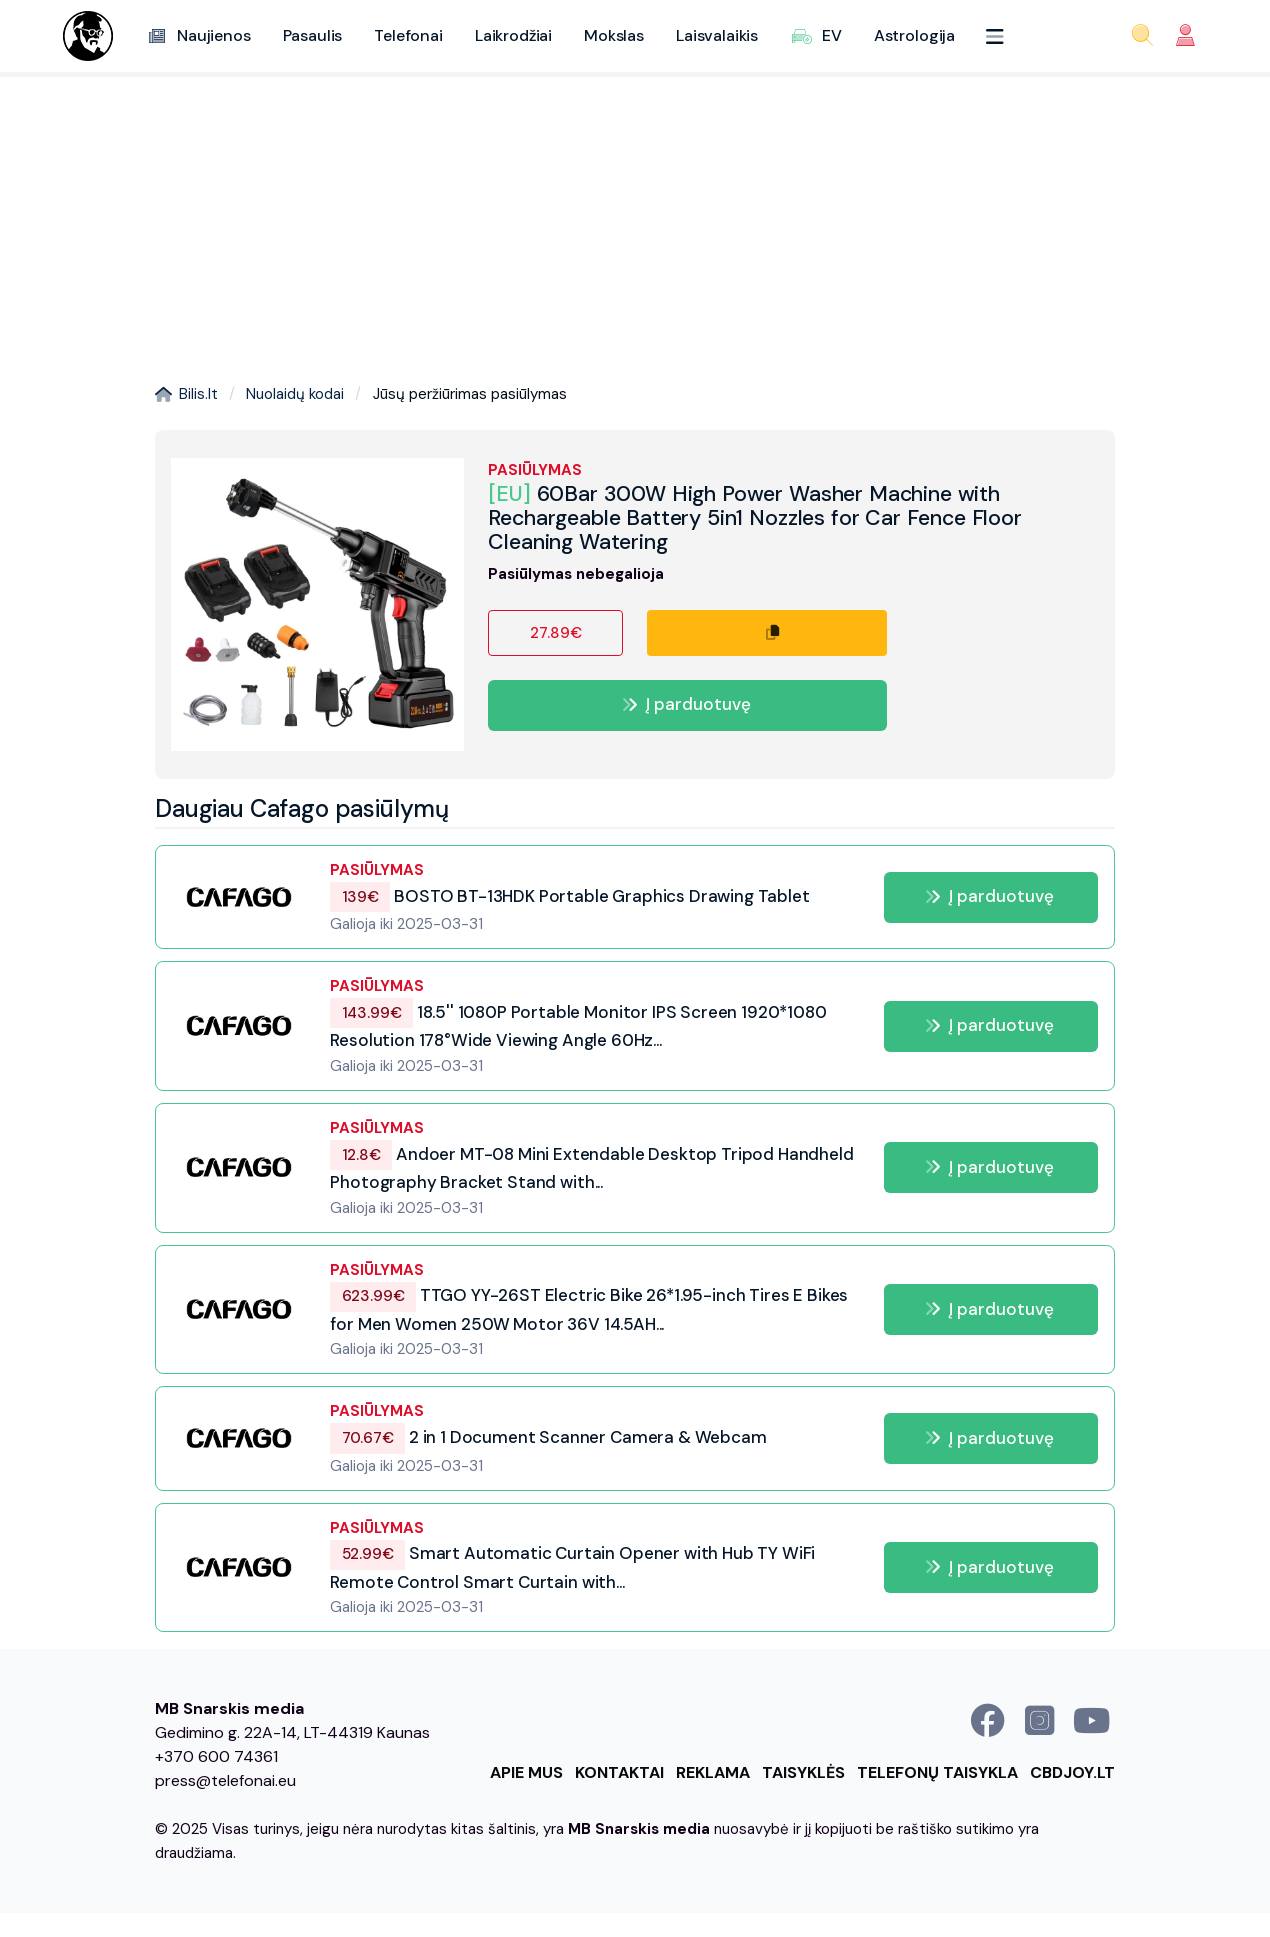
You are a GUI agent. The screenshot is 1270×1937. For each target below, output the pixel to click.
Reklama (713, 1772)
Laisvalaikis (717, 35)
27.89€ (556, 633)
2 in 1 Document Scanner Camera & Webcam (548, 1437)
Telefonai (408, 35)
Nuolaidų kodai (295, 394)
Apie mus (526, 1772)
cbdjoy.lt (1072, 1772)
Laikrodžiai (513, 35)
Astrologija (914, 35)
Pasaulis (313, 35)
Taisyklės (803, 1772)
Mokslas (614, 35)
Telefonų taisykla (937, 1772)
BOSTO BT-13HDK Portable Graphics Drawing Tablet (569, 896)
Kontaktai (619, 1772)
